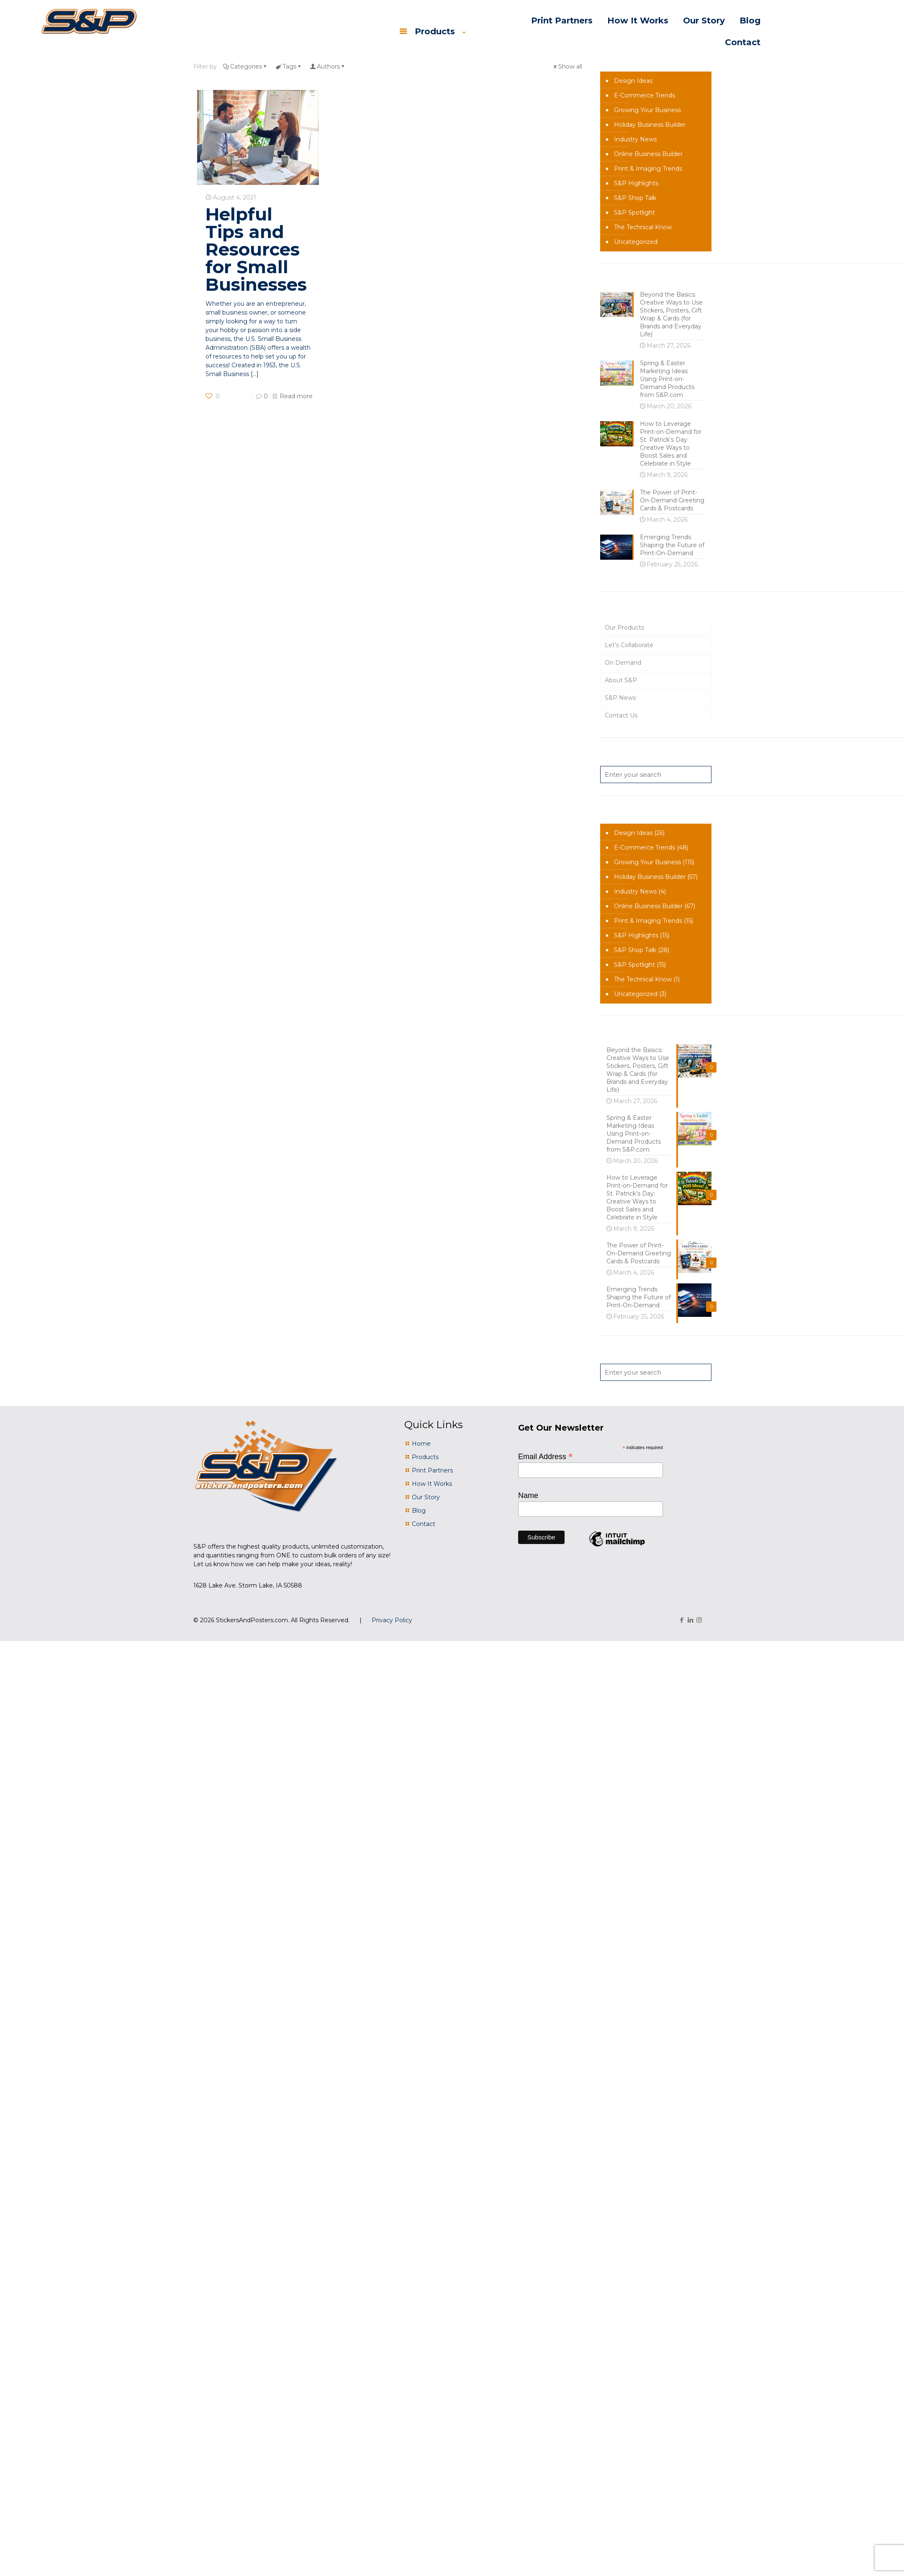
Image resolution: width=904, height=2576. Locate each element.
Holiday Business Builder (650, 124)
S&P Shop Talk (635, 198)
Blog (419, 1510)
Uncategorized (635, 242)
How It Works (432, 1484)
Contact (423, 1524)
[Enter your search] (655, 774)
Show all (567, 66)
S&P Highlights (636, 183)
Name (528, 1495)
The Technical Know (643, 227)
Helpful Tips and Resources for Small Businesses (256, 249)
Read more (296, 396)
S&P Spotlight (634, 212)
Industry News (635, 139)
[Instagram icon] (699, 1620)
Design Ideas (633, 81)
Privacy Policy (392, 1620)
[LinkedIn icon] (690, 1620)
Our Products (624, 627)
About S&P (621, 680)
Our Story (426, 1497)
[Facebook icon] (681, 1620)
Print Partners (432, 1470)
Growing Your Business (647, 110)
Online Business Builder (648, 154)
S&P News (620, 698)
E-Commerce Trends (644, 95)
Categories (245, 66)
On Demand (623, 662)
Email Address (545, 1456)
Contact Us (621, 715)
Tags (288, 66)
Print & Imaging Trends (648, 168)
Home (421, 1443)
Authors (328, 66)
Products (425, 1457)
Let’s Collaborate (629, 645)
